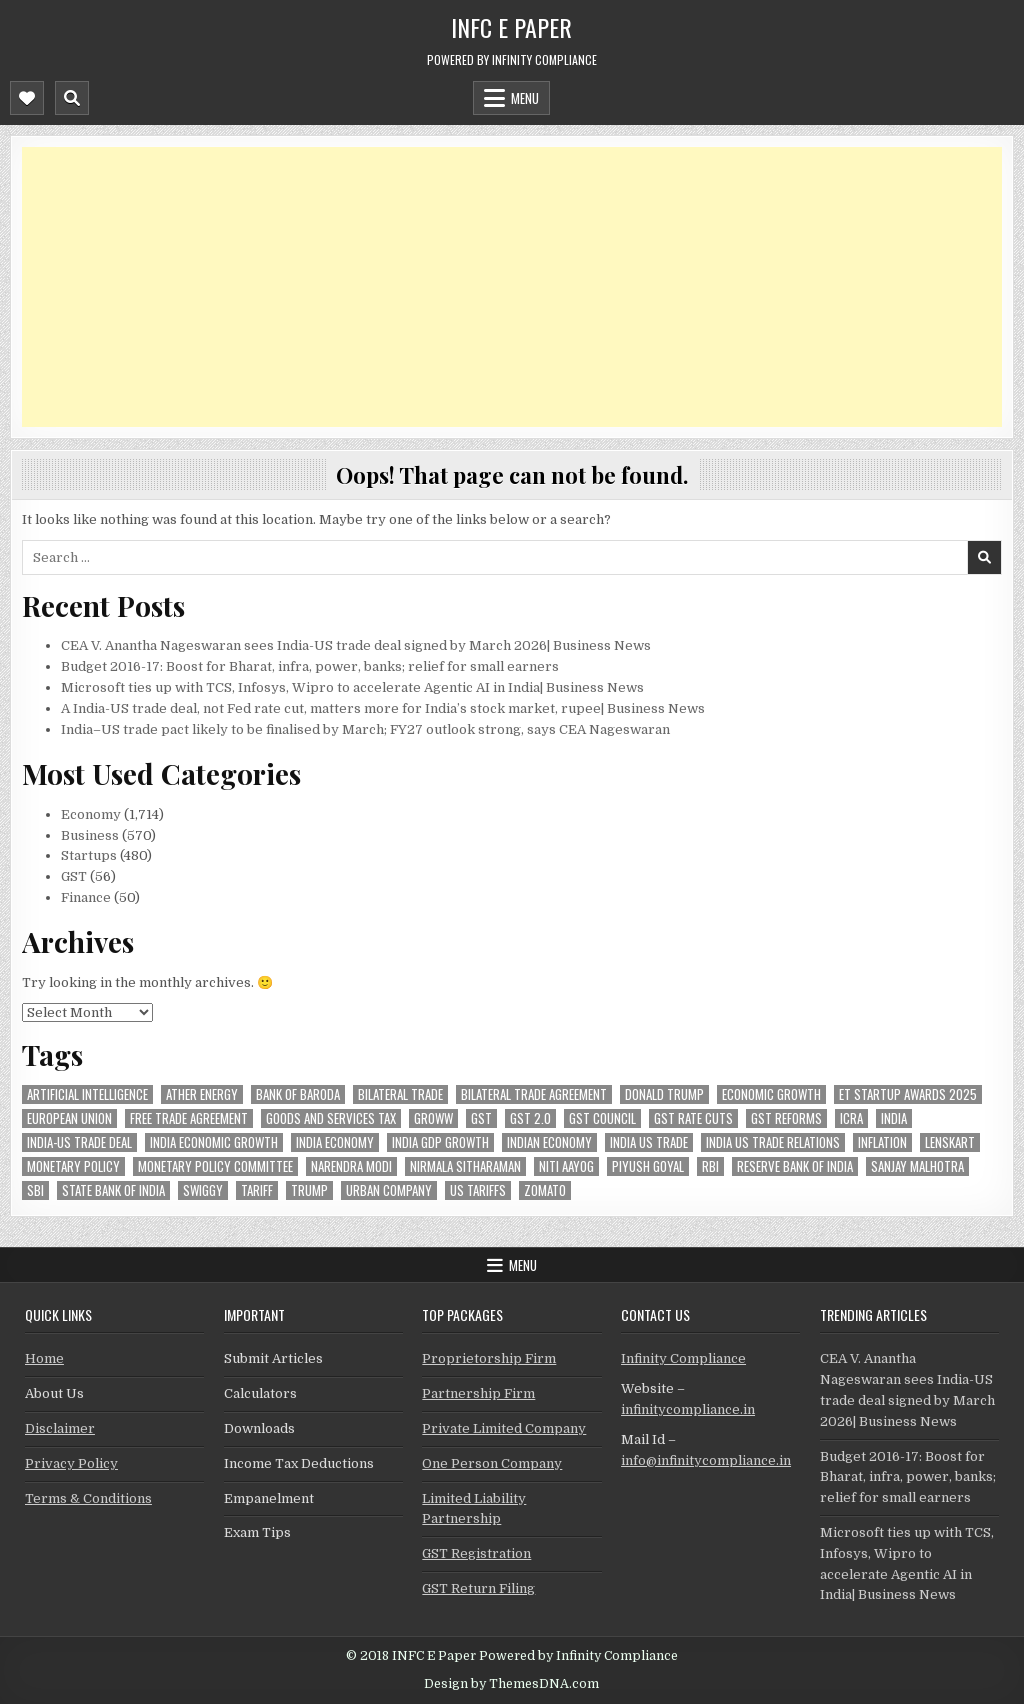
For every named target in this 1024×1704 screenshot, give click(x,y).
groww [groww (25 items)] (433, 1118)
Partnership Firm (478, 1393)
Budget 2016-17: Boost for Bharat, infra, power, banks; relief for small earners (310, 666)
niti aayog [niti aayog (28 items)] (566, 1166)
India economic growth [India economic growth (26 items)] (214, 1142)
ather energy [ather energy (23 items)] (202, 1094)
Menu (525, 98)
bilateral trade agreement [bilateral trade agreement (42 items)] (534, 1094)
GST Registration (476, 1553)
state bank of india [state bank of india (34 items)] (113, 1190)
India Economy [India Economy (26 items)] (335, 1142)
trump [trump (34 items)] (309, 1190)
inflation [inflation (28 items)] (882, 1142)
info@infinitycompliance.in (706, 1460)
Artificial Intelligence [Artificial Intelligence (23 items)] (87, 1094)
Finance (86, 897)
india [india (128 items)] (894, 1118)
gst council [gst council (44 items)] (602, 1118)
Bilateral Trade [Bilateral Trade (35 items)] (400, 1094)
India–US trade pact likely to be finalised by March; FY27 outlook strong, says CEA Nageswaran (365, 729)
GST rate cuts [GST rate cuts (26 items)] (693, 1118)
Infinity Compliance (683, 1358)
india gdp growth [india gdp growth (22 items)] (440, 1142)
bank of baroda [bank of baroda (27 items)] (298, 1094)
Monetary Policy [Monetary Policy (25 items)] (73, 1166)
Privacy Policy (71, 1463)
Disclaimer (60, 1428)
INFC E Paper (511, 27)
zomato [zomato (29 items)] (545, 1190)
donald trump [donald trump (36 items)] (664, 1094)
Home (44, 1358)
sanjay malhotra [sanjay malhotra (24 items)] (917, 1166)
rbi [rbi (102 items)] (710, 1166)
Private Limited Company (504, 1428)
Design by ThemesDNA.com (511, 1684)
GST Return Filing (478, 1588)
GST (74, 876)
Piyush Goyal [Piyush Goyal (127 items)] (648, 1166)
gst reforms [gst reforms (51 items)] (786, 1118)
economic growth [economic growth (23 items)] (771, 1094)
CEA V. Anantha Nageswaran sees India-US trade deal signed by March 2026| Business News (356, 645)
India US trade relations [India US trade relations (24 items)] (773, 1142)
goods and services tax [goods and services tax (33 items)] (331, 1118)
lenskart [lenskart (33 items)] (950, 1142)
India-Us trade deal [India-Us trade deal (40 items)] (79, 1142)
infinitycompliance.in (688, 1409)
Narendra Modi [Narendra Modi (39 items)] (351, 1166)
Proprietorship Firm (489, 1358)
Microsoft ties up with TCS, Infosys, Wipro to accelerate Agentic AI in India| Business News (352, 687)
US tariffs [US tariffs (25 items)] (478, 1190)
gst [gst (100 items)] (481, 1118)
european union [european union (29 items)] (69, 1118)
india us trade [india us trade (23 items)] (649, 1142)
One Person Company (492, 1463)
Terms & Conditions (88, 1498)
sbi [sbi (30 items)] (35, 1190)
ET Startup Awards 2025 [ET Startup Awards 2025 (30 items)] (908, 1094)
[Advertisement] (512, 287)
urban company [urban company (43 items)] (389, 1190)
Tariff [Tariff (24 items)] (257, 1190)
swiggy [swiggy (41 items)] (203, 1190)
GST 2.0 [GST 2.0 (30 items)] (530, 1118)
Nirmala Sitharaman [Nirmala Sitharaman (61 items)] (465, 1166)
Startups (89, 855)
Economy (91, 814)
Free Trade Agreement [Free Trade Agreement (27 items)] (189, 1118)
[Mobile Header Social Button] (27, 98)
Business (90, 835)
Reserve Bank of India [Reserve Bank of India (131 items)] (795, 1166)
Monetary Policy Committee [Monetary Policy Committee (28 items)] (215, 1166)
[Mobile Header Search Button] (72, 98)
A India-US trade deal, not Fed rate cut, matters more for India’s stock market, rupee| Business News (383, 708)
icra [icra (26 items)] (851, 1118)
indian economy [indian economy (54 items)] (549, 1142)
